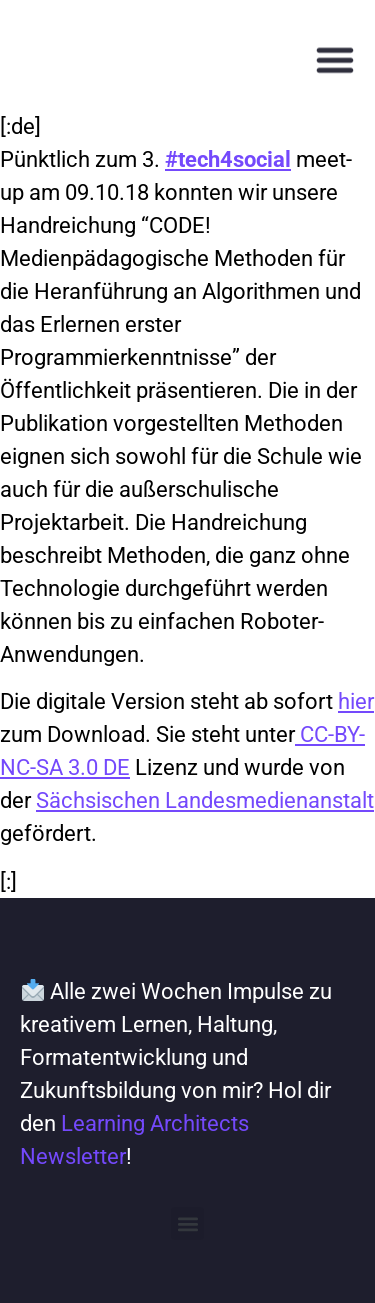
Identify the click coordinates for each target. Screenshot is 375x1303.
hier (356, 701)
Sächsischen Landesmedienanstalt (205, 800)
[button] (335, 62)
